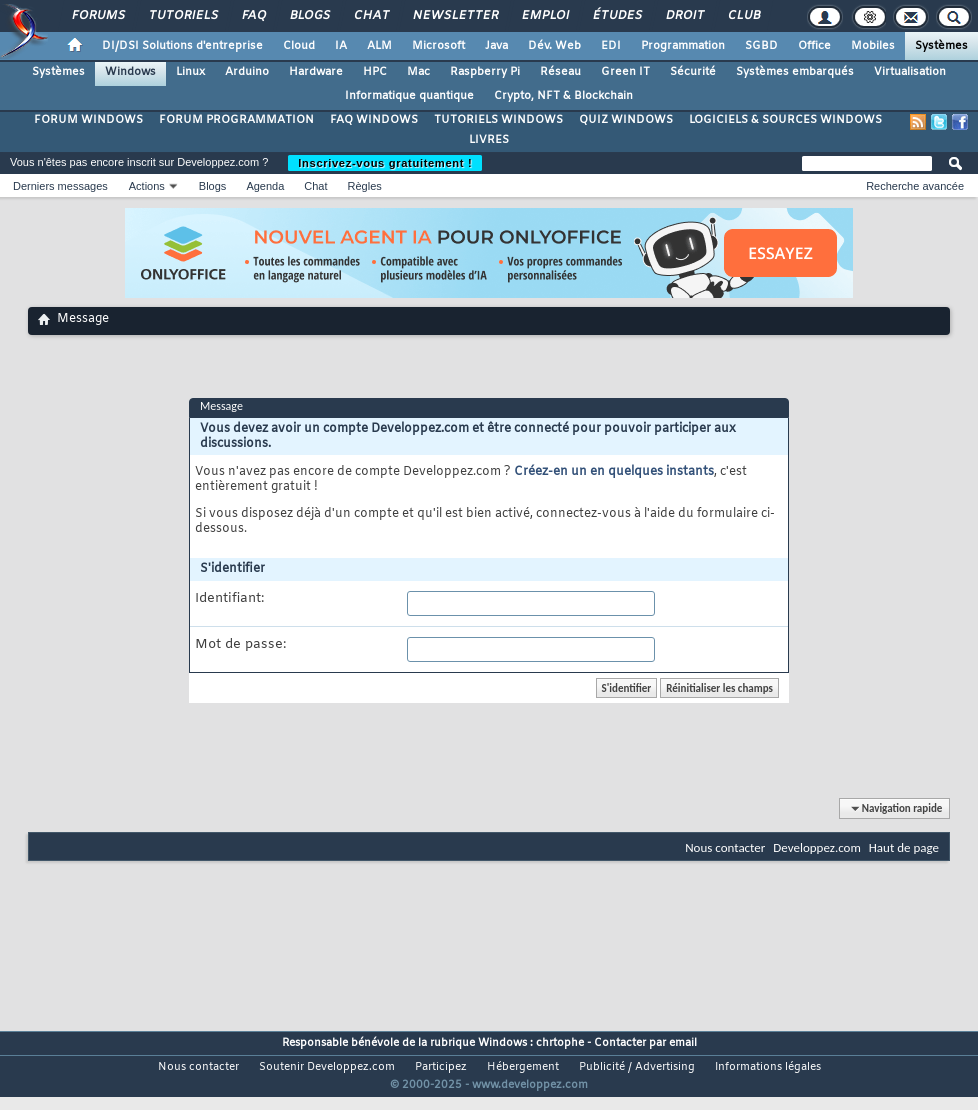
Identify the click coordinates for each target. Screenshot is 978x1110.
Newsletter (454, 16)
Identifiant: (229, 599)
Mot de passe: (240, 645)
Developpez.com (817, 847)
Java (496, 46)
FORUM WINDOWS (88, 120)
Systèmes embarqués (795, 72)
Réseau (560, 72)
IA (341, 46)
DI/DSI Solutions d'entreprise (182, 46)
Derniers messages (60, 186)
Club (743, 16)
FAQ (253, 16)
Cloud (299, 46)
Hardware (316, 72)
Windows (130, 72)
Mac (418, 72)
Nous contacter (725, 847)
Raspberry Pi (485, 72)
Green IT (625, 72)
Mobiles (873, 46)
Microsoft (438, 46)
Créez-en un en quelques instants (614, 472)
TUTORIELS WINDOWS (498, 120)
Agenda (265, 186)
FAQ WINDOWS (374, 120)
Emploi (544, 16)
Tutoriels (182, 16)
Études (616, 16)
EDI (611, 46)
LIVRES (489, 140)
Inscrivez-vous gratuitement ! (385, 163)
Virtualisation (910, 72)
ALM (379, 46)
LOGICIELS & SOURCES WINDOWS (785, 120)
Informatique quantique (409, 96)
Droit (684, 16)
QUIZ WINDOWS (626, 120)
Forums (97, 16)
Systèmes (941, 46)
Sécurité (693, 72)
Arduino (247, 72)
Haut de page (904, 847)
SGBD (761, 46)
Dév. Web (554, 46)
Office (814, 46)
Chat (370, 16)
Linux (190, 72)
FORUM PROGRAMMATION (236, 120)
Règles (365, 186)
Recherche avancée (915, 186)
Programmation (683, 46)
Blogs (309, 16)
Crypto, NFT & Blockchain (563, 96)
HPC (375, 72)
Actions (147, 186)
